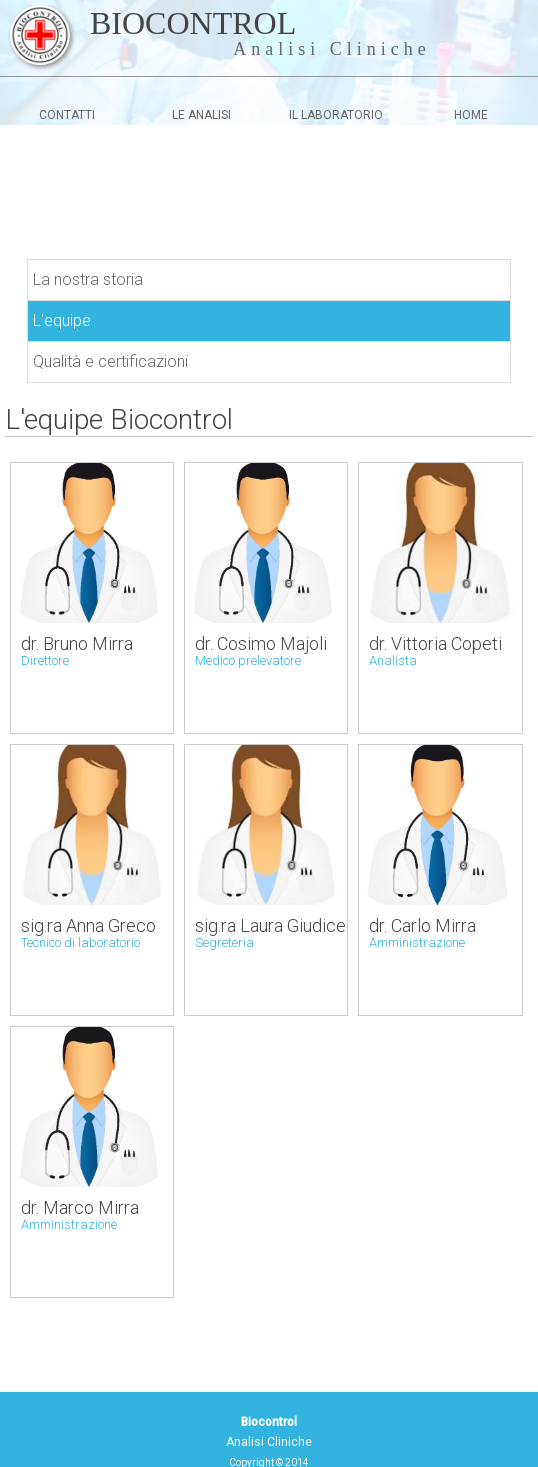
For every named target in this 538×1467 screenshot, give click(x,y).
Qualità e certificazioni (110, 361)
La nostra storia (88, 279)
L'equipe (62, 320)
